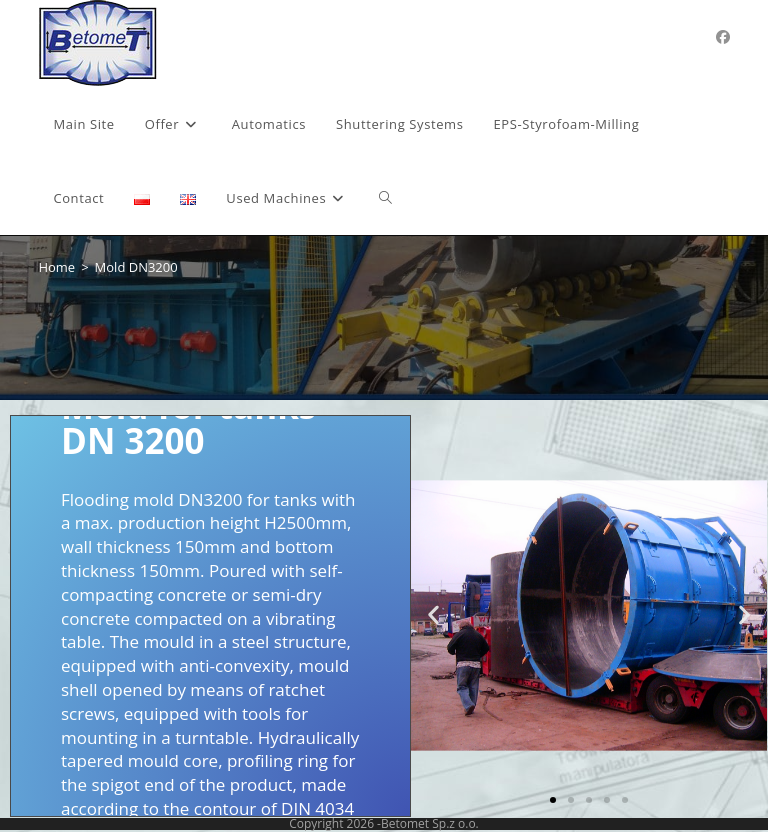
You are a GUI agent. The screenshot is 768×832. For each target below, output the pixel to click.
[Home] (56, 267)
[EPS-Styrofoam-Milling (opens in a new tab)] (567, 124)
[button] (433, 615)
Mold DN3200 (136, 267)
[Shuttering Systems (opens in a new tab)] (399, 124)
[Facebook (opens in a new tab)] (723, 37)
